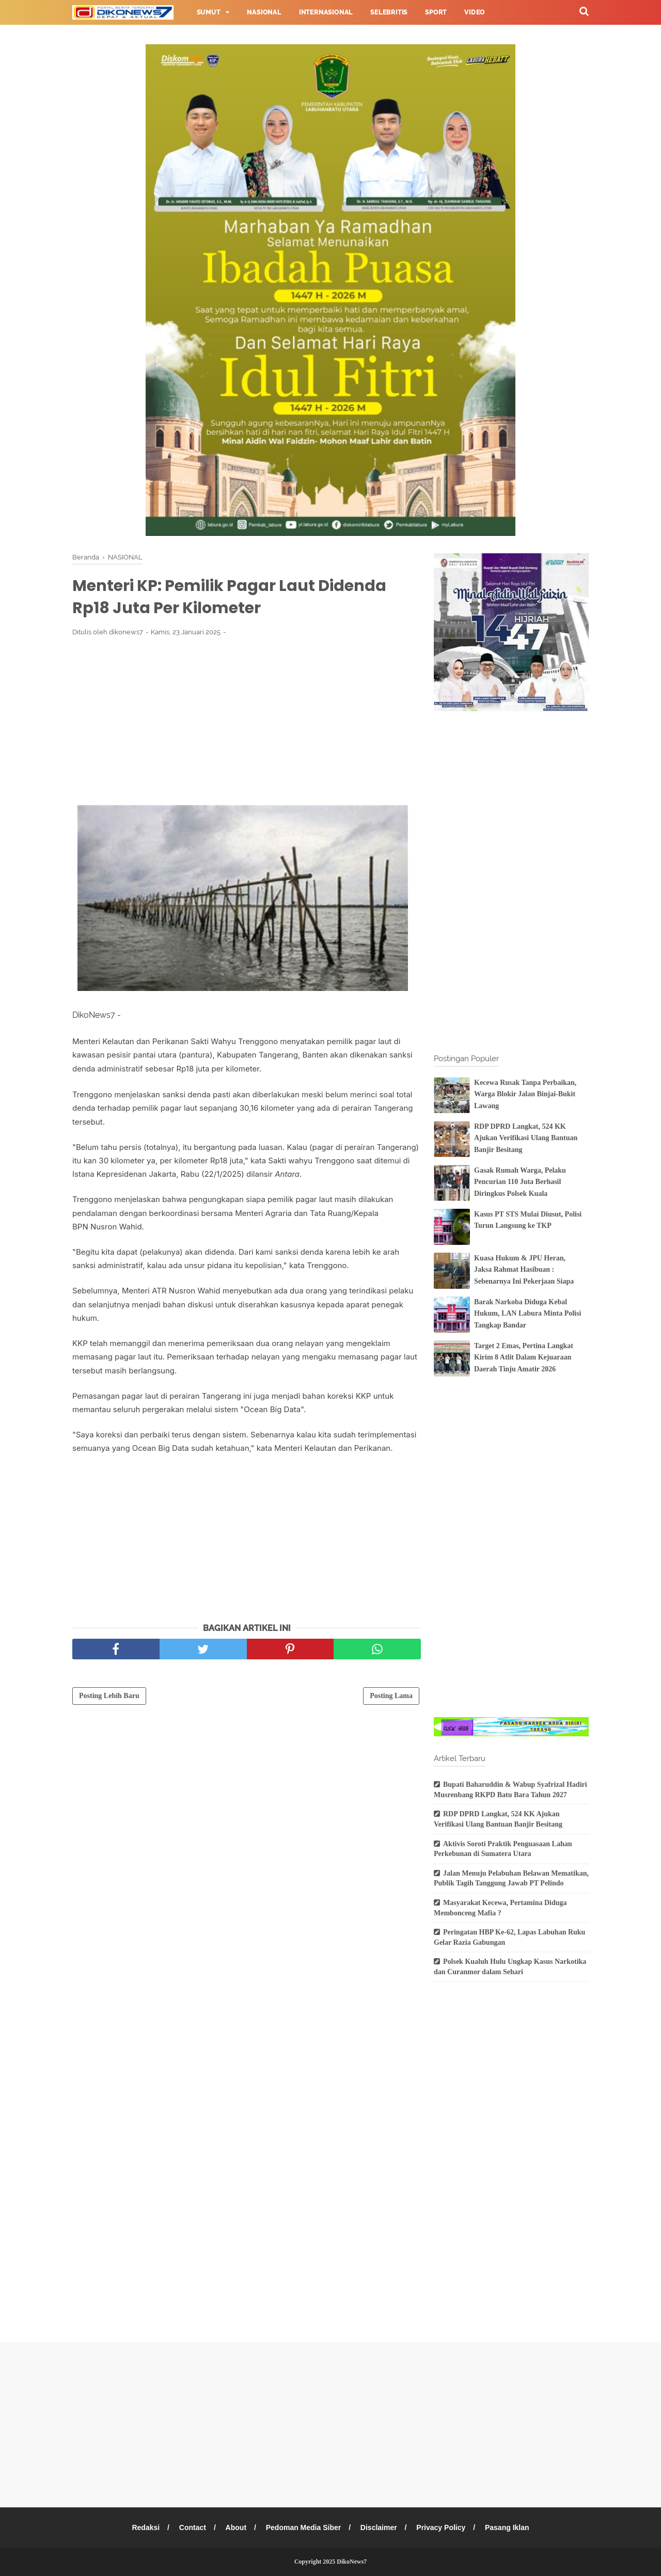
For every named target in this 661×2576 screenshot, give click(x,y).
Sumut (209, 12)
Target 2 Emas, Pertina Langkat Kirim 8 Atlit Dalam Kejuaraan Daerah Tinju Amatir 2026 (523, 1357)
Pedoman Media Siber (303, 2527)
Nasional (264, 12)
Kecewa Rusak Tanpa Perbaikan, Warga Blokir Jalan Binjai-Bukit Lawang (525, 1094)
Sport (436, 12)
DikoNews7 (352, 2561)
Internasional (326, 12)
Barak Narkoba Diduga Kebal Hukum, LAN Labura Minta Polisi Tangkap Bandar (527, 1313)
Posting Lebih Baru (109, 1696)
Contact (192, 2527)
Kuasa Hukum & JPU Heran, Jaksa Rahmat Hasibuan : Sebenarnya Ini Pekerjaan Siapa (524, 1269)
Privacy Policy (441, 2527)
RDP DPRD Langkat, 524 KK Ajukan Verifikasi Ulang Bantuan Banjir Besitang (525, 1138)
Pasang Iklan (507, 2527)
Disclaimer (378, 2527)
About (235, 2527)
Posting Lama (391, 1696)
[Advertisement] (246, 720)
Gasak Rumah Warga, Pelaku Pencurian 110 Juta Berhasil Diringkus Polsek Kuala (520, 1181)
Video (474, 12)
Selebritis (388, 12)
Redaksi (146, 2527)
